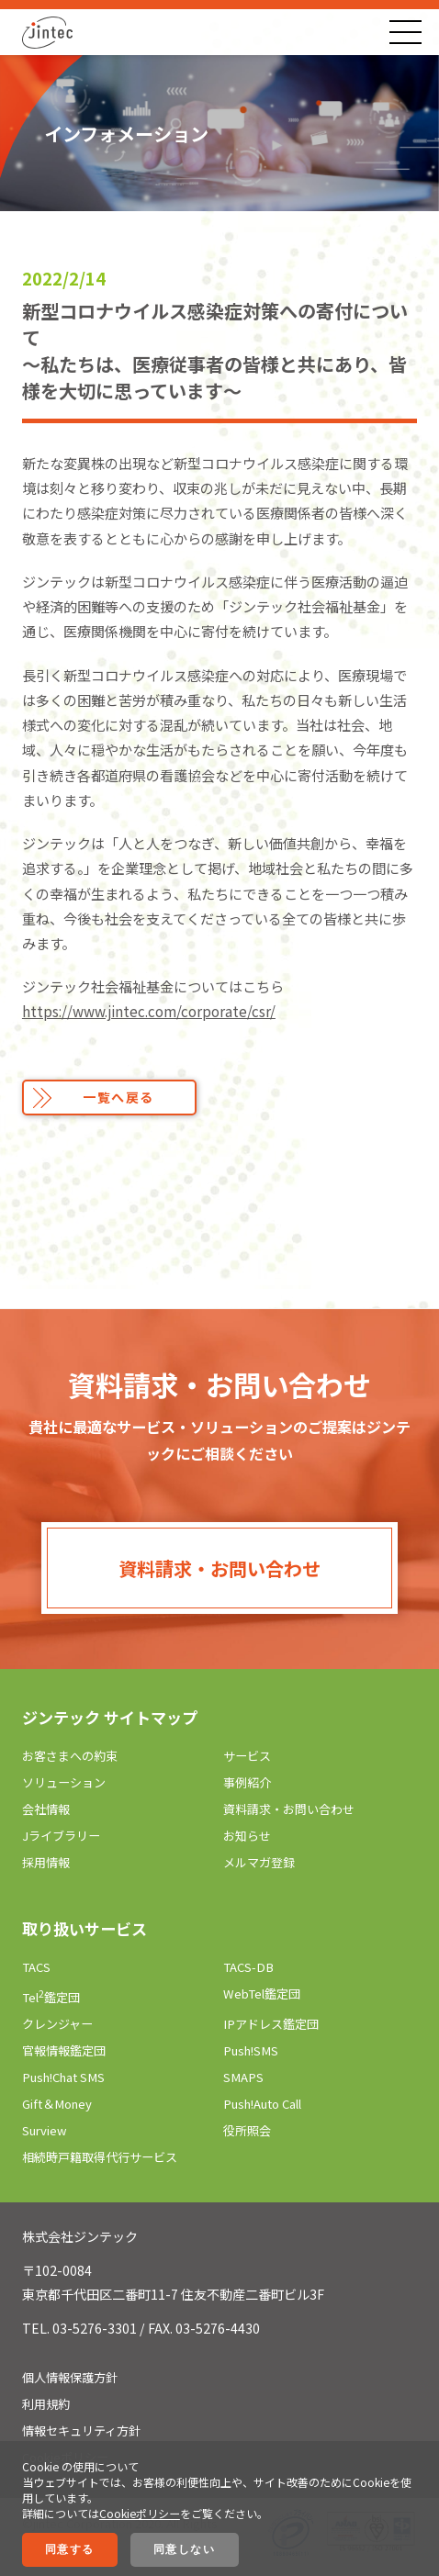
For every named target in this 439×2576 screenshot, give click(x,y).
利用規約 (46, 2404)
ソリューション (64, 1782)
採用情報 (46, 1862)
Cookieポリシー (139, 2513)
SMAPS (243, 2077)
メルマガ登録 (259, 1862)
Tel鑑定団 (51, 1997)
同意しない (184, 2549)
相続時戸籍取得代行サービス (99, 2157)
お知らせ (247, 1835)
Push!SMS (250, 2050)
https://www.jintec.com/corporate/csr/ (149, 1011)
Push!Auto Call (262, 2103)
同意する (70, 2549)
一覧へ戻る (118, 1097)
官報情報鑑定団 (64, 2050)
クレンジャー (57, 2024)
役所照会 (247, 2130)
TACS (36, 1967)
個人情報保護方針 (70, 2377)
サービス (247, 1755)
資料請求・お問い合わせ (219, 1568)
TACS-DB (248, 1967)
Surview (44, 2130)
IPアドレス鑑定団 (271, 2024)
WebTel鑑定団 (261, 1993)
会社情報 (46, 1809)
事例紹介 (247, 1782)
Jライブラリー (61, 1835)
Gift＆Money (57, 2103)
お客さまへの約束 (70, 1755)
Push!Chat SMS (63, 2077)
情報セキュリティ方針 (81, 2430)
